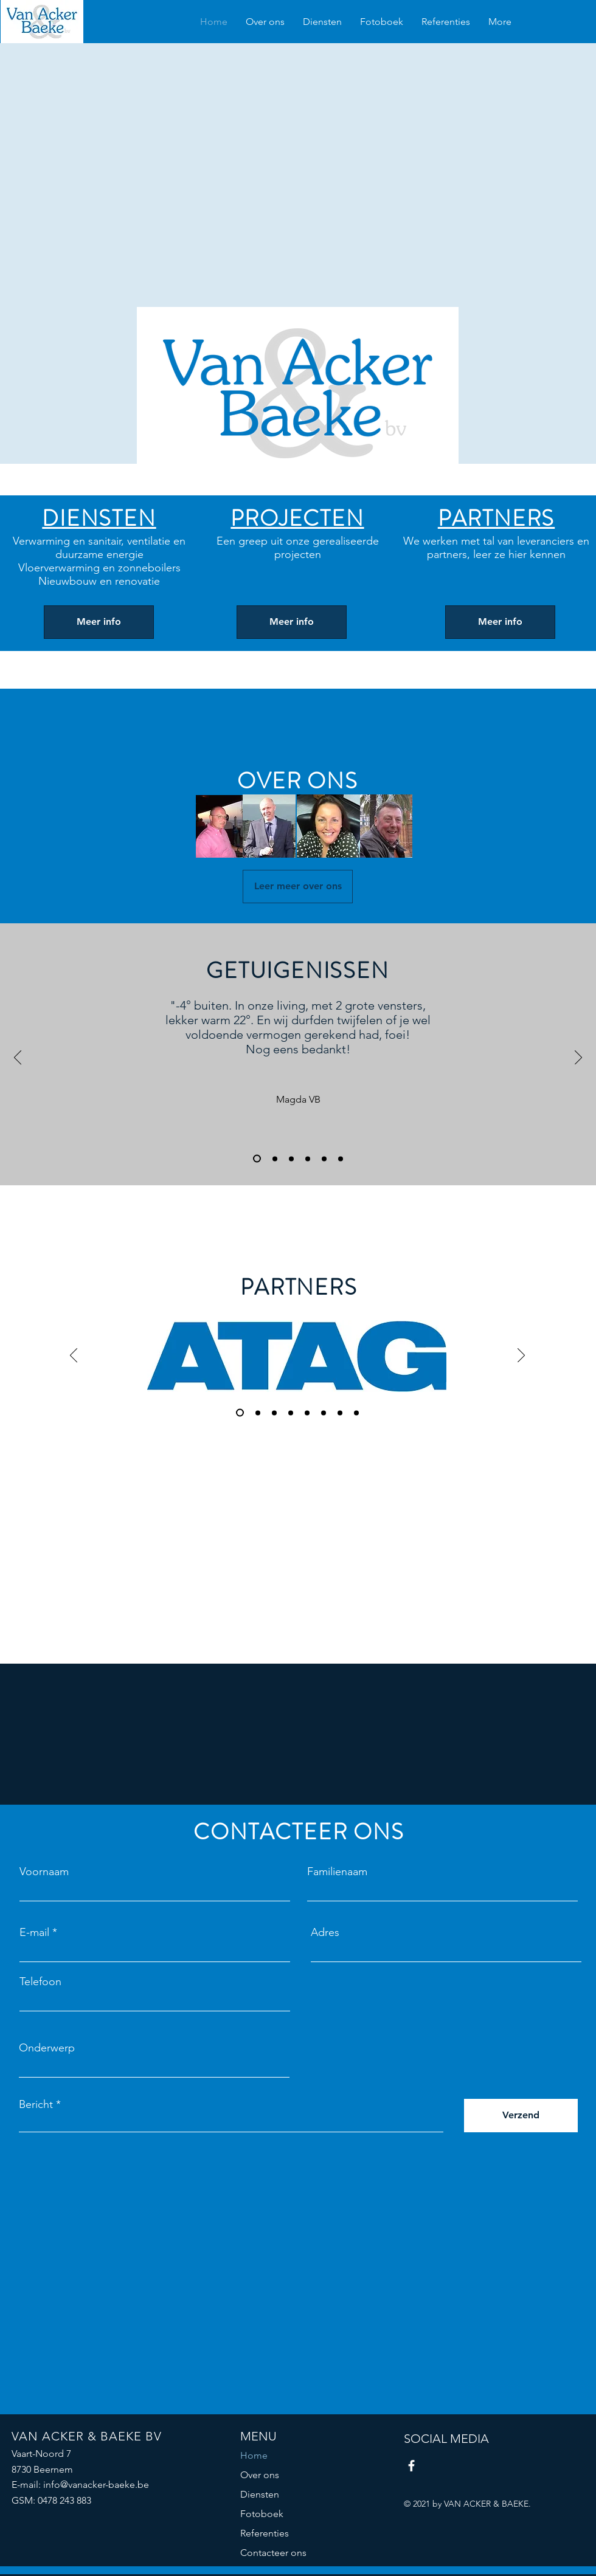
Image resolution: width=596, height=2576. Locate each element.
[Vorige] (17, 1058)
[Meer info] (99, 622)
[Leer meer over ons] (298, 886)
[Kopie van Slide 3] (307, 1158)
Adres (325, 1932)
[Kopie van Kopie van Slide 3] (340, 1158)
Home (254, 2455)
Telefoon (40, 1981)
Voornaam (44, 1871)
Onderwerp (47, 2047)
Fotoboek (261, 2513)
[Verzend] (521, 2115)
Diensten (259, 2494)
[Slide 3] (291, 1158)
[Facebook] (411, 2465)
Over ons (259, 2475)
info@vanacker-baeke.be (96, 2484)
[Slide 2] (274, 1158)
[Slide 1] (257, 1159)
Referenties (264, 2533)
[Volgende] (578, 1058)
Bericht (36, 2104)
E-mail (34, 1932)
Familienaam (337, 1871)
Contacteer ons (273, 2552)
